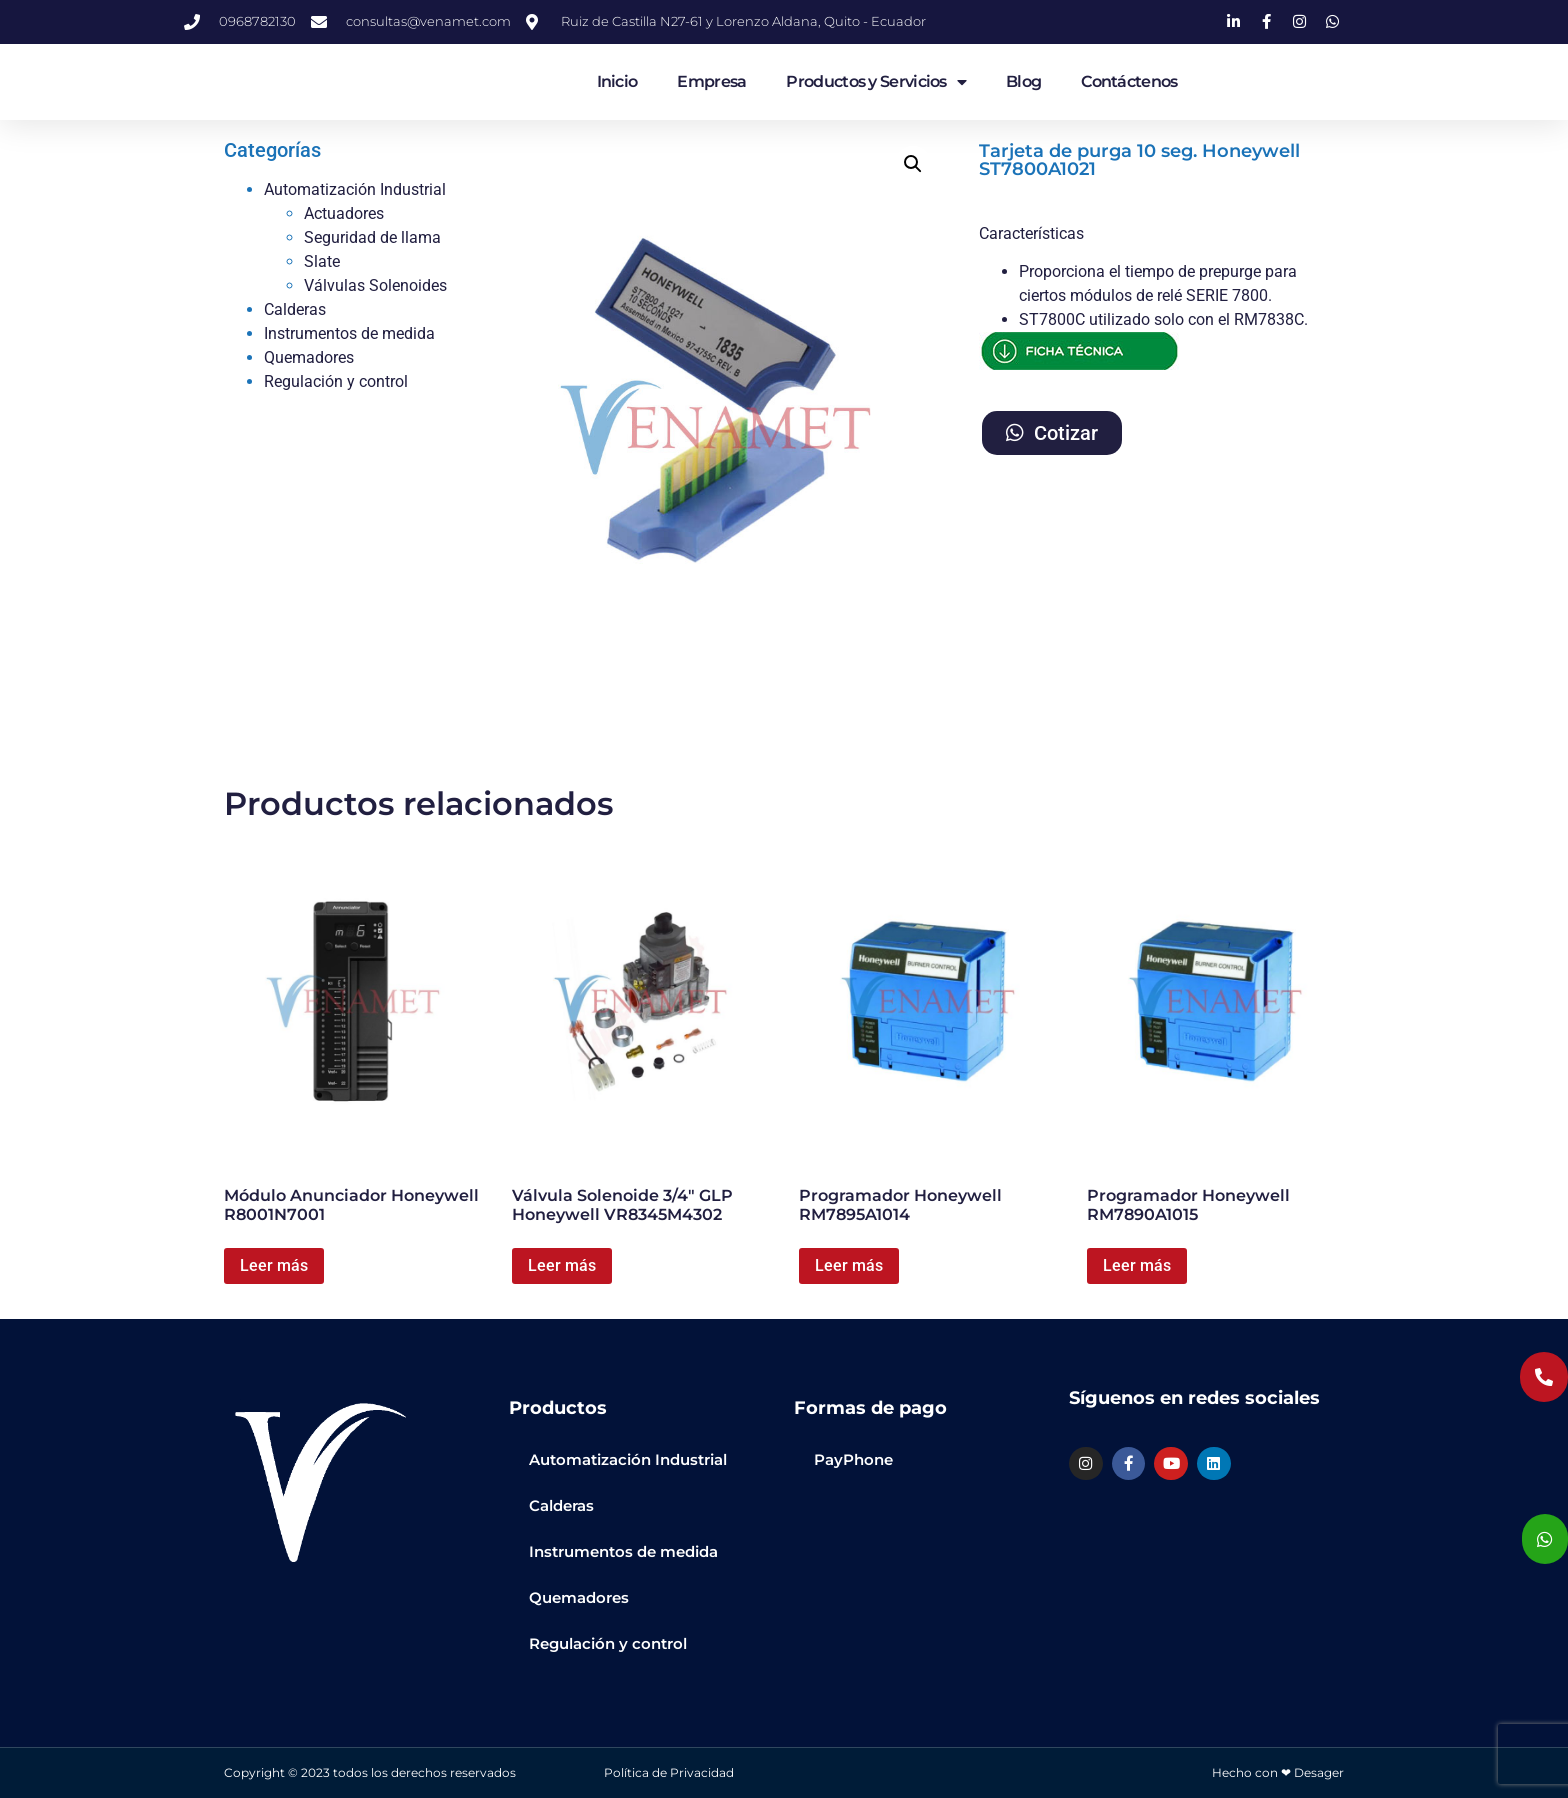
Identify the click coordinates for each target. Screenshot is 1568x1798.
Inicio (617, 81)
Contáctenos (1129, 81)
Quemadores (309, 357)
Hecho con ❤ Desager (1278, 1772)
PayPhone (853, 1459)
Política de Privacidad (669, 1772)
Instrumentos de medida (349, 333)
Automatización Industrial (355, 189)
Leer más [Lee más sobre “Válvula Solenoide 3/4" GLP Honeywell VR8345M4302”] (562, 1265)
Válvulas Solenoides (375, 285)
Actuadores (344, 213)
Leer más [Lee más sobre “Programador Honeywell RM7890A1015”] (1137, 1265)
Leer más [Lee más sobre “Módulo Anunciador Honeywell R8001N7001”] (274, 1265)
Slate (322, 261)
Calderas (295, 309)
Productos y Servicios (876, 82)
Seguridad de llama (372, 237)
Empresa (711, 81)
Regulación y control (336, 381)
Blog (1023, 81)
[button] (913, 164)
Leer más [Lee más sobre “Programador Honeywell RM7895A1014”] (849, 1265)
